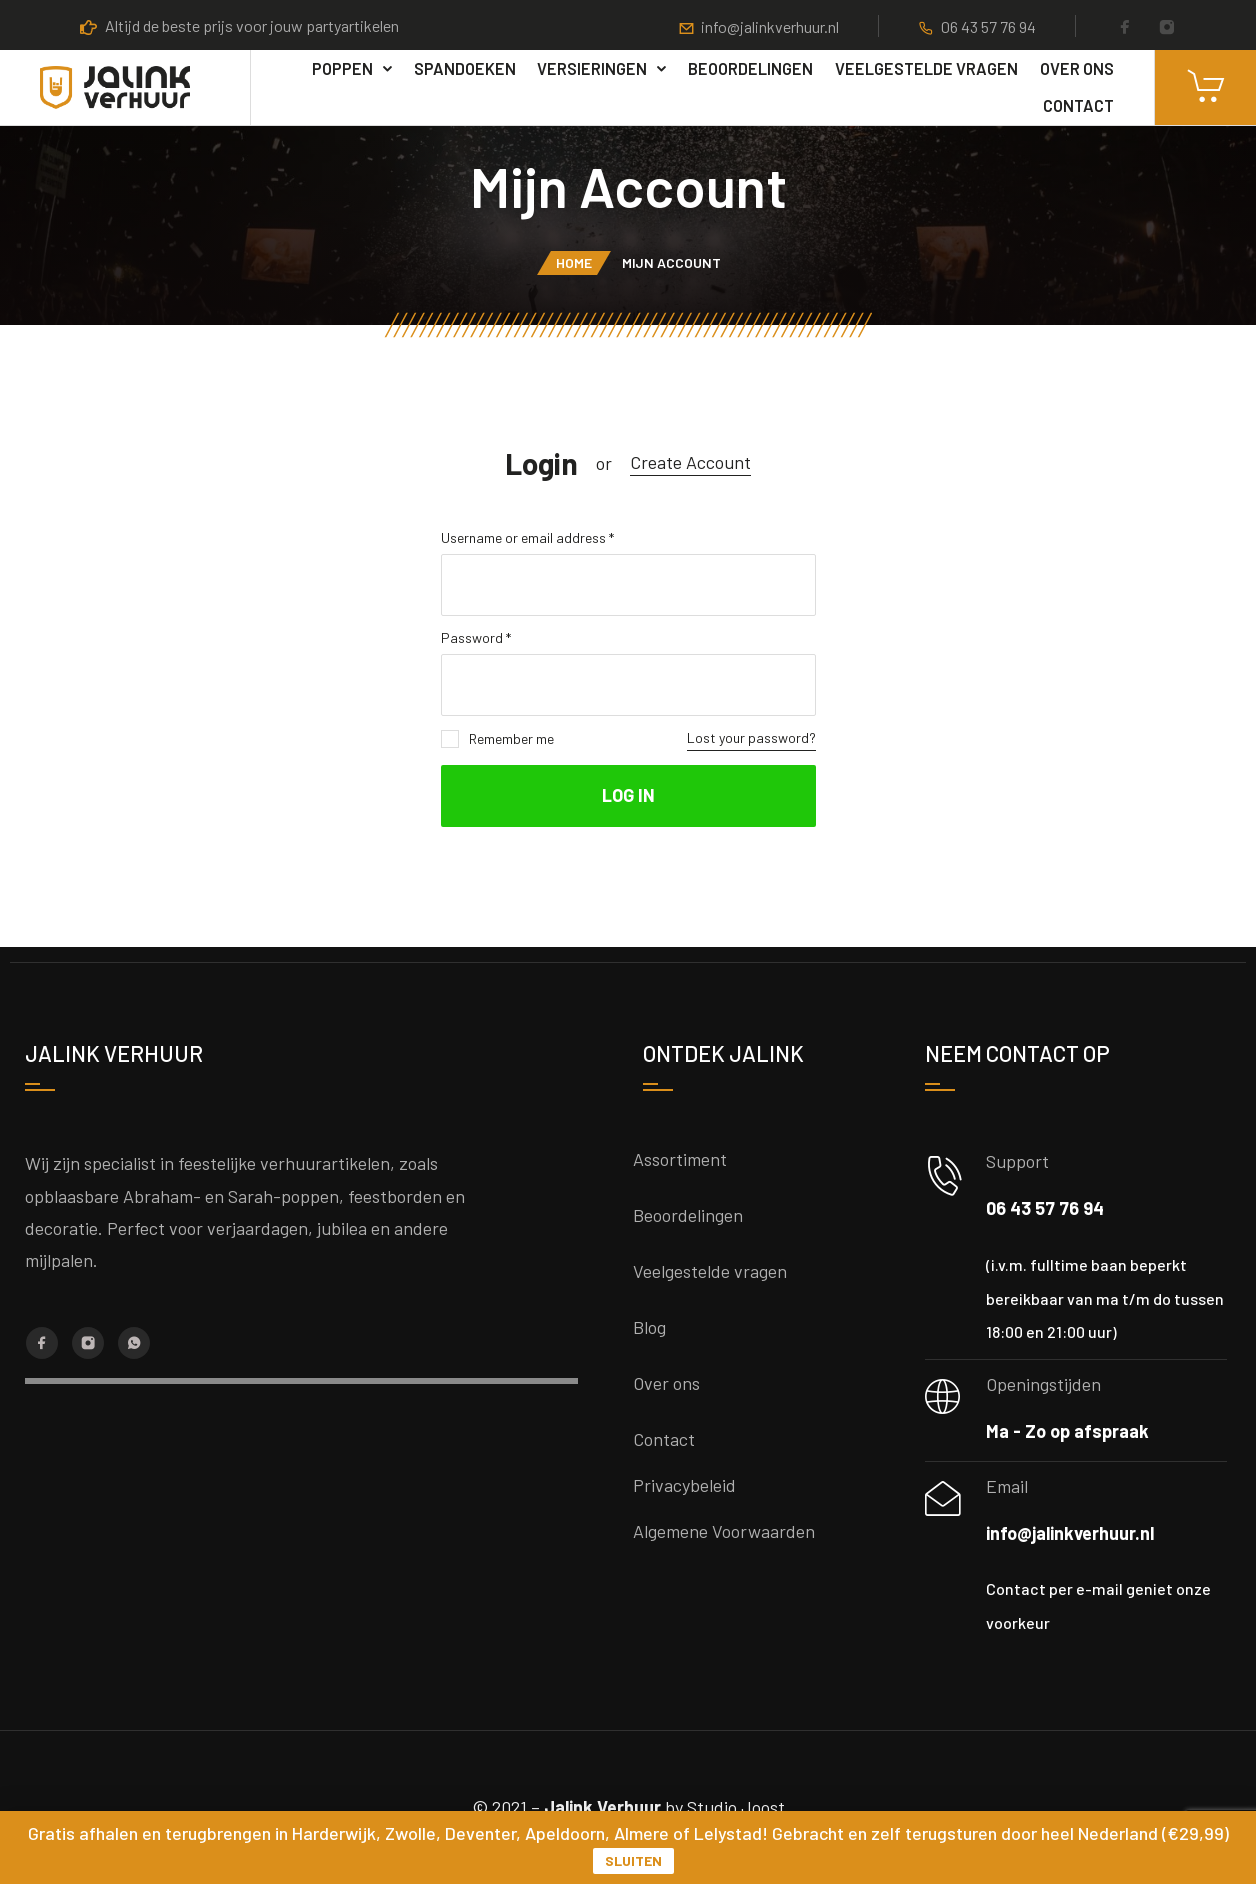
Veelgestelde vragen (926, 68)
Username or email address (527, 537)
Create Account (690, 462)
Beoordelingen (750, 68)
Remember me (497, 739)
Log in (628, 795)
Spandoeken (465, 68)
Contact (1078, 105)
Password (476, 637)
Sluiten (633, 1860)
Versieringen (592, 68)
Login (541, 463)
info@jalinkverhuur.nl (770, 26)
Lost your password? (751, 737)
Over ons (1077, 68)
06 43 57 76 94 (988, 26)
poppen (342, 68)
